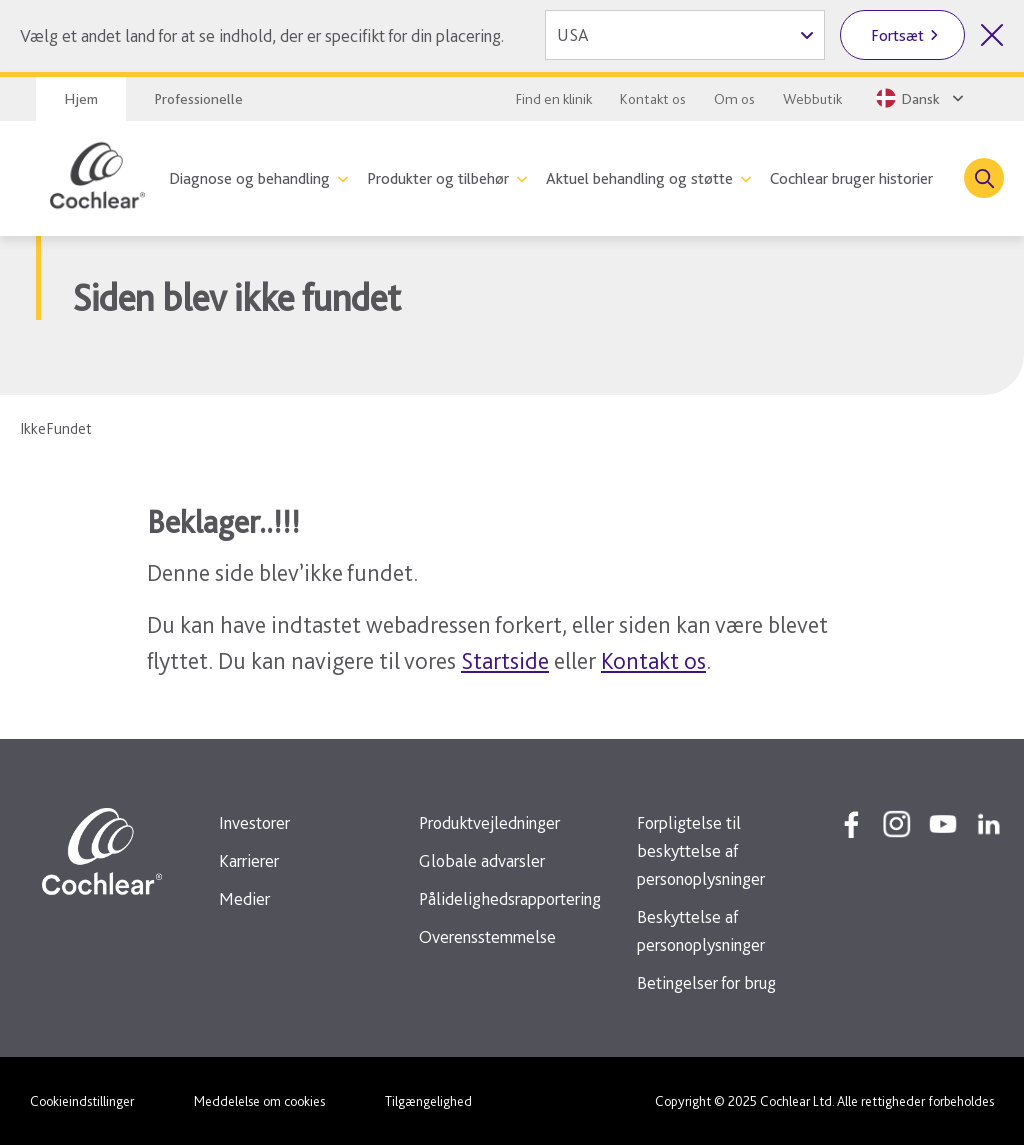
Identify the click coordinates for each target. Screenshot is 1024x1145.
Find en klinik (554, 99)
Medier (244, 898)
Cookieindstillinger (82, 1101)
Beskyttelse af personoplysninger (701, 930)
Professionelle (198, 99)
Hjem (81, 99)
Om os (734, 99)
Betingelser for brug (706, 982)
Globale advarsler (482, 860)
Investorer (254, 822)
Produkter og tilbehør (438, 178)
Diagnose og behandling (249, 178)
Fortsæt (897, 35)
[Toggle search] (984, 178)
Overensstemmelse (487, 936)
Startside (505, 660)
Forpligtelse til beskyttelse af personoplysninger (701, 850)
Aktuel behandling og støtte (639, 178)
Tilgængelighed (428, 1101)
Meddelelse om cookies (259, 1101)
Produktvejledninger (489, 822)
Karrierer (249, 860)
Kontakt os (653, 99)
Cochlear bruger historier (851, 178)
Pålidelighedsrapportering (510, 898)
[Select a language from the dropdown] (922, 98)
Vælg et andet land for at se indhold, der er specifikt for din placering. (262, 35)
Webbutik (812, 99)
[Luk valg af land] (992, 35)
